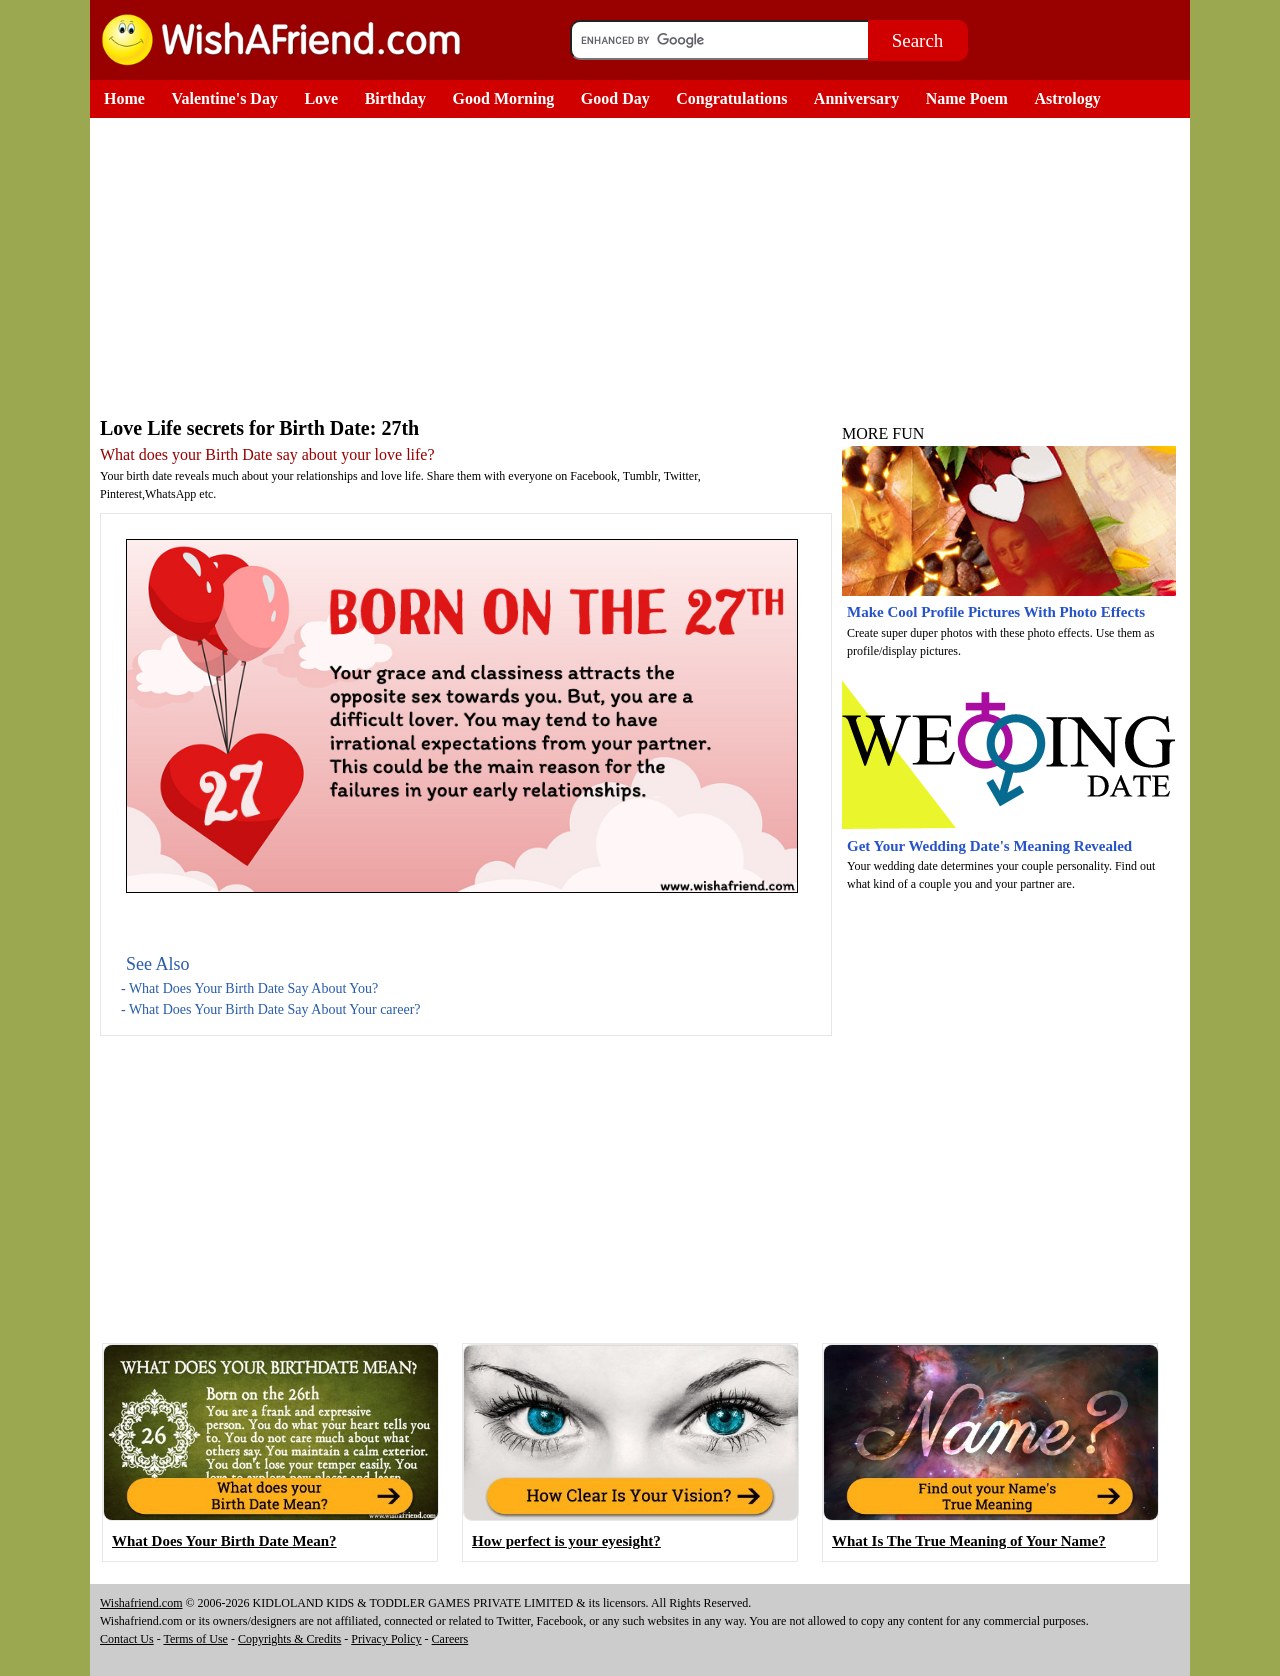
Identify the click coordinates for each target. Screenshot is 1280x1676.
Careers (450, 1639)
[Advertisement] (465, 268)
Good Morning (504, 98)
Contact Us (127, 1639)
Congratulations (731, 98)
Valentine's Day (224, 98)
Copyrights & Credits (289, 1639)
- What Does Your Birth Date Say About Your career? (271, 1009)
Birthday (395, 98)
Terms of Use (195, 1639)
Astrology (1067, 98)
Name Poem (967, 98)
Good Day (615, 98)
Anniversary (856, 98)
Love (321, 98)
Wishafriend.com (141, 1603)
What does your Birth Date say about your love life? (267, 454)
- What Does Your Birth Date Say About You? (249, 988)
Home (124, 98)
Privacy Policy (386, 1639)
